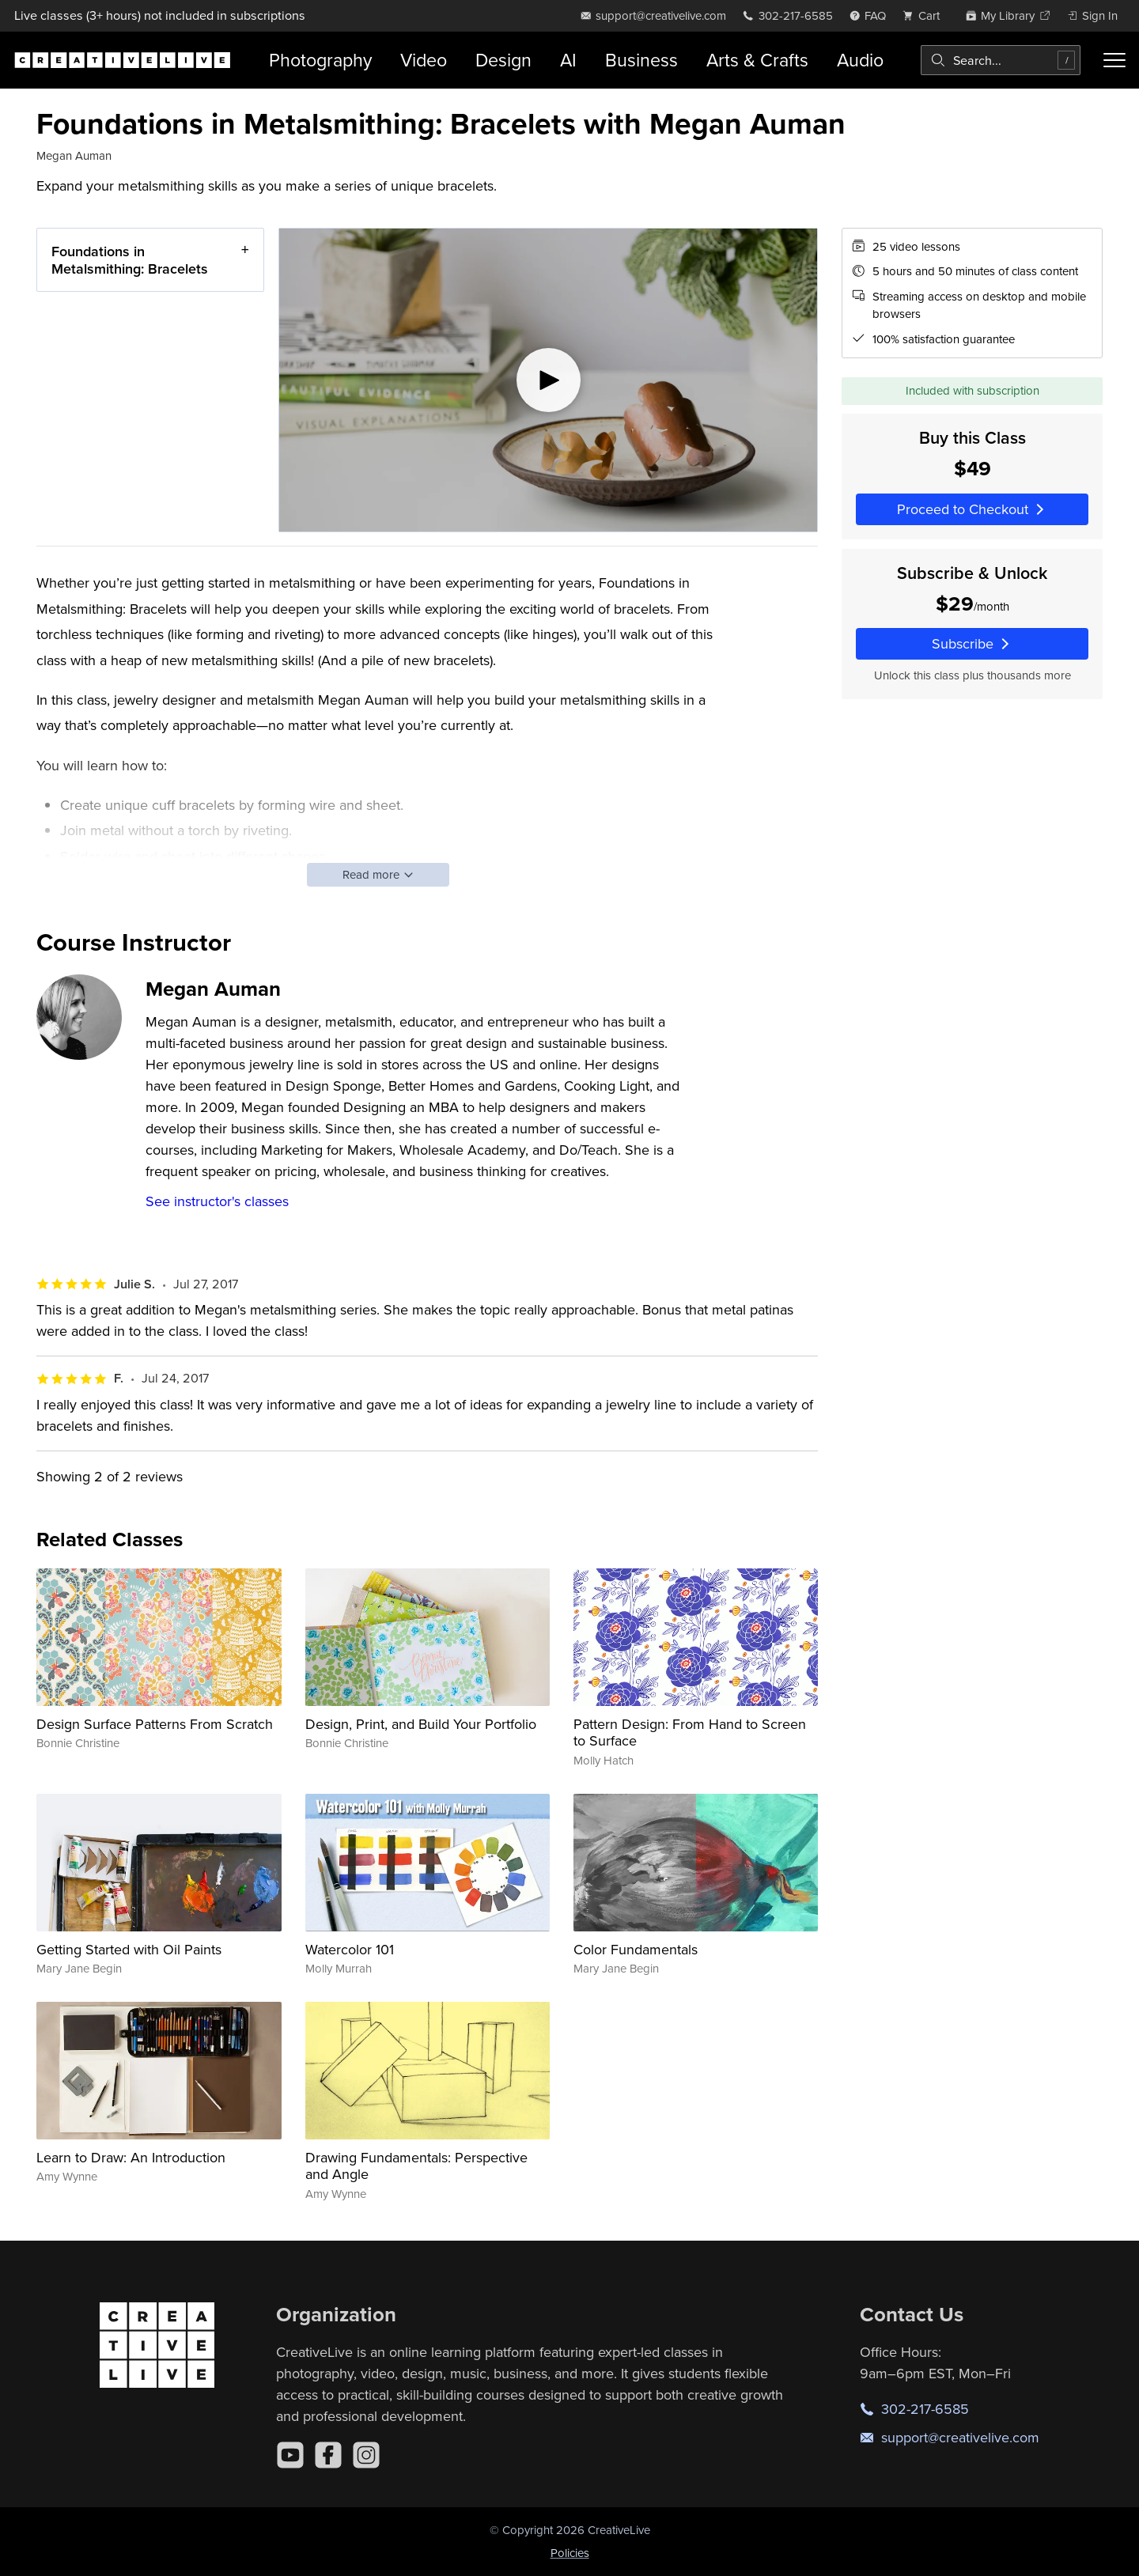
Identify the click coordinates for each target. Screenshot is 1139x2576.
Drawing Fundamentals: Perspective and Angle (416, 2165)
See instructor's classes (217, 1201)
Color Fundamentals (635, 1949)
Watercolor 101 (349, 1949)
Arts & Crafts (757, 60)
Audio (860, 60)
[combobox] (1000, 60)
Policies (570, 2552)
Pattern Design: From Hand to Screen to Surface (689, 1732)
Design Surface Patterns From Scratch (154, 1724)
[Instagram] (366, 2455)
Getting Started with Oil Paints (128, 1949)
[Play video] (548, 380)
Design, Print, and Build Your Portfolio (420, 1724)
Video (423, 60)
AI (568, 60)
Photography (320, 60)
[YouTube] (290, 2455)
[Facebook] (328, 2455)
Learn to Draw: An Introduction (130, 2157)
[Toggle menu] (1114, 60)
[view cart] (925, 15)
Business (641, 60)
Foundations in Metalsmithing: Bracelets (129, 259)
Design (503, 60)
